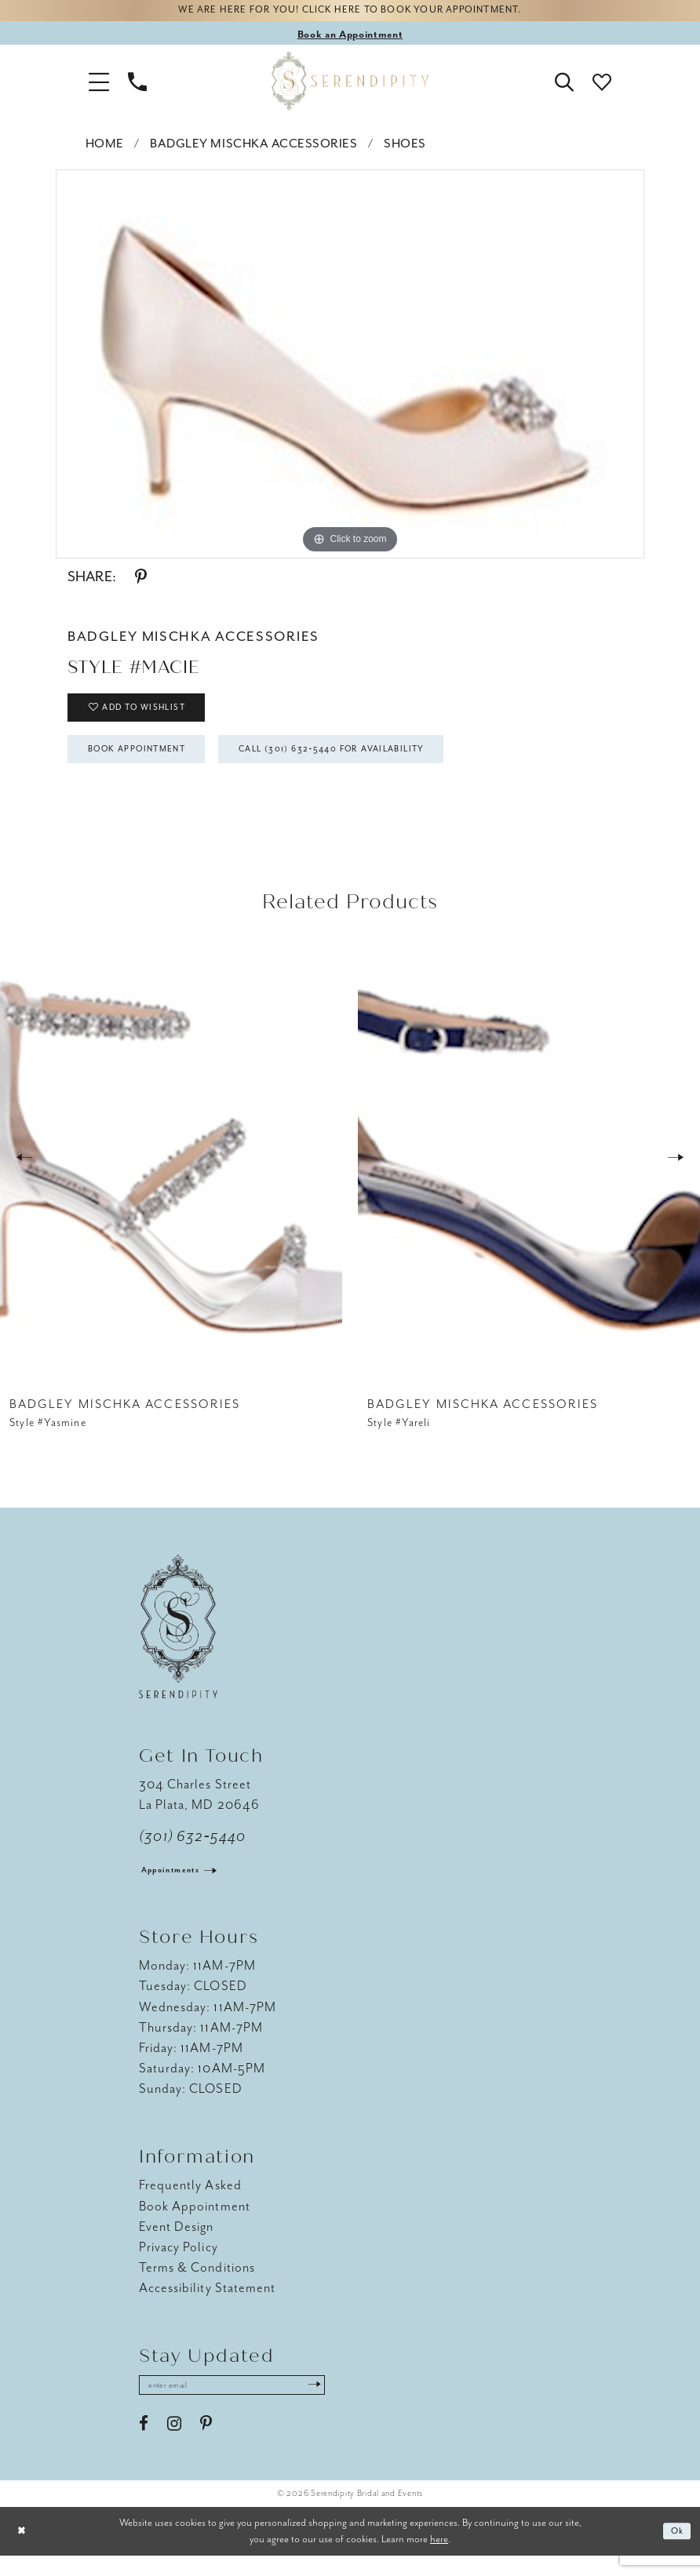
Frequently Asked (190, 2203)
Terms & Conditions (197, 2284)
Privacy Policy (178, 2264)
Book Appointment (150, 765)
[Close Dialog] (23, 2552)
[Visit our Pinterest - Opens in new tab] (206, 2445)
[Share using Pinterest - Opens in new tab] (141, 580)
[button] (98, 84)
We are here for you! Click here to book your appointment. (350, 13)
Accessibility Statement (207, 2305)
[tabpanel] (350, 367)
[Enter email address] (249, 2404)
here (439, 2559)
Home (105, 147)
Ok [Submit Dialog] (675, 2552)
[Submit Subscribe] (346, 2404)
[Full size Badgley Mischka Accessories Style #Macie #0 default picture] (350, 367)
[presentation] (171, 1175)
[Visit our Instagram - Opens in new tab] (174, 2445)
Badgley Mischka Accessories (253, 147)
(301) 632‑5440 (192, 1854)
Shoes (405, 147)
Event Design (176, 2244)
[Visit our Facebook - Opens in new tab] (143, 2445)
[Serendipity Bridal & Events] (350, 85)
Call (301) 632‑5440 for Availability (378, 765)
